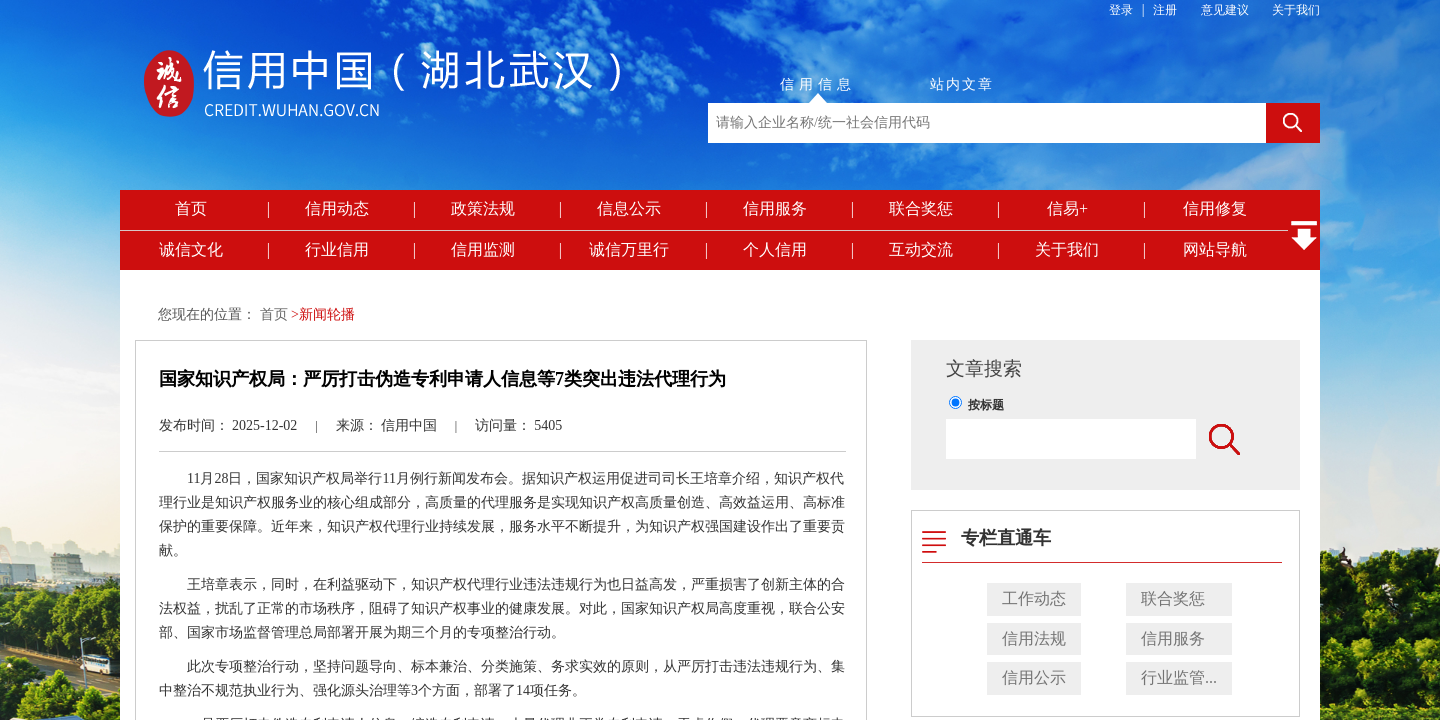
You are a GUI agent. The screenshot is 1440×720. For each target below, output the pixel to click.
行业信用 (337, 249)
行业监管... (1179, 677)
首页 (191, 208)
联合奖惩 (921, 208)
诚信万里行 (629, 249)
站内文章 (962, 84)
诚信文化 (191, 249)
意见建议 (1225, 10)
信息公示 (629, 208)
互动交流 (921, 249)
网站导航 (1215, 249)
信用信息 (818, 84)
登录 (1121, 10)
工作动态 (1034, 598)
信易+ (1067, 208)
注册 (1165, 10)
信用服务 (775, 208)
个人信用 (775, 249)
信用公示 (1034, 677)
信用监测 (483, 249)
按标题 (986, 405)
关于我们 (1296, 10)
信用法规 (1034, 638)
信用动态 (337, 208)
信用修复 (1215, 208)
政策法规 (483, 208)
